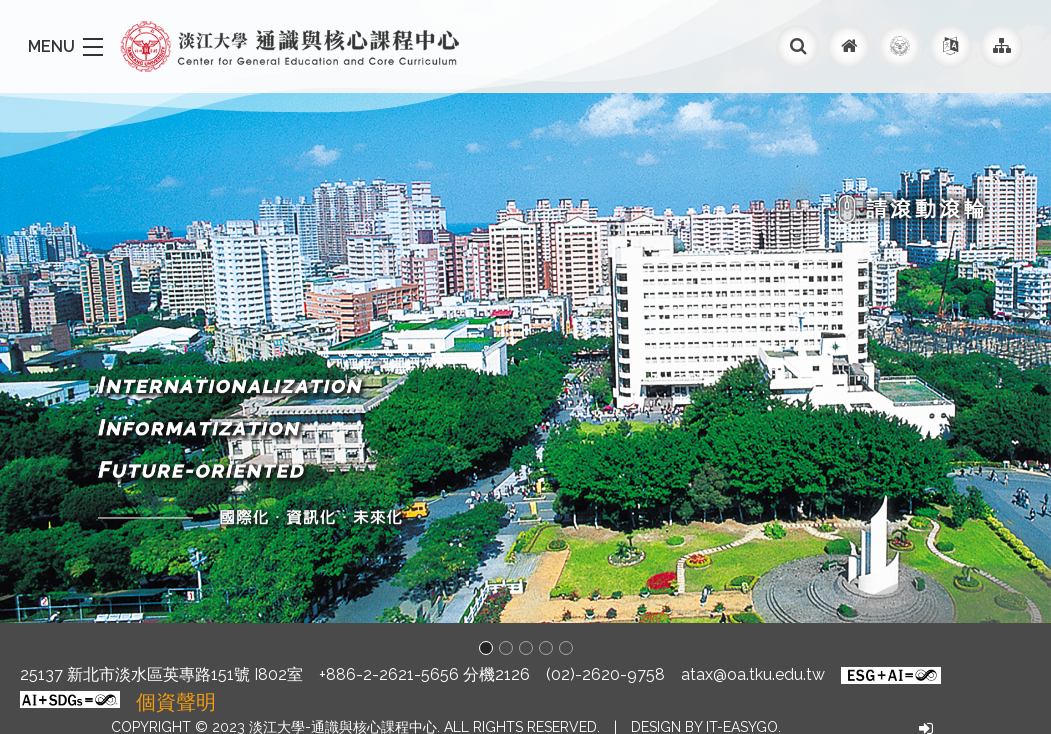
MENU (51, 46)
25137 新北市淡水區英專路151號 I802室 (161, 674)
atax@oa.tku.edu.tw (753, 674)
